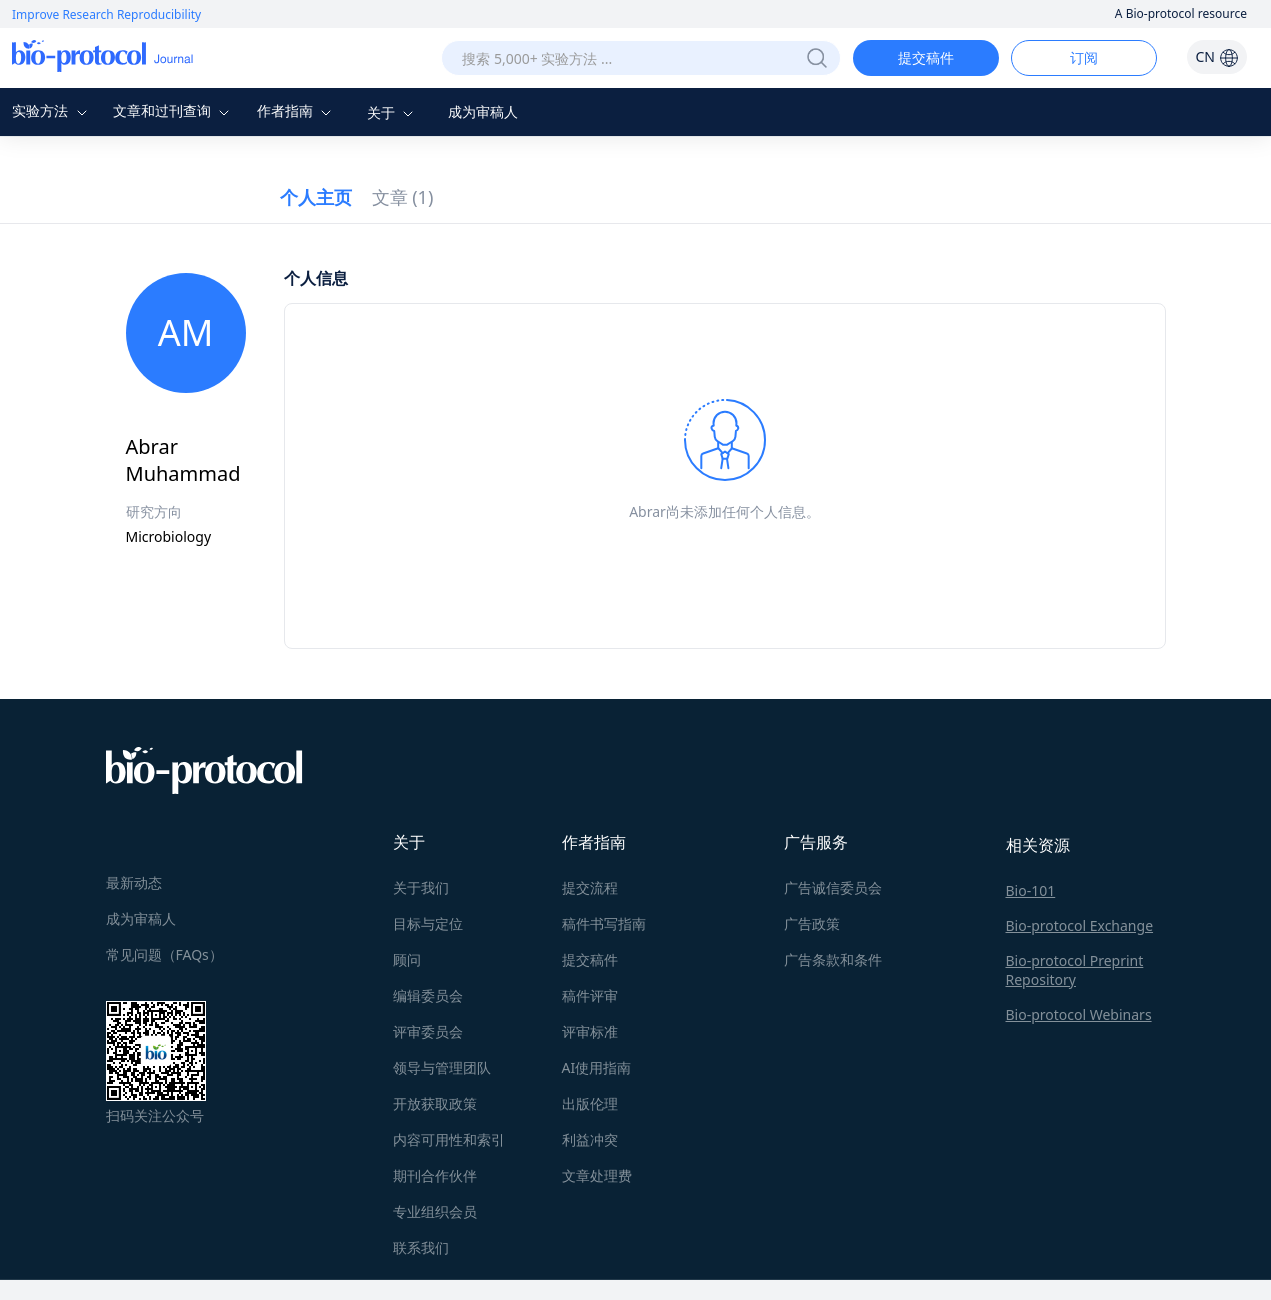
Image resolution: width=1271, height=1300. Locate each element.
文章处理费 (597, 1175)
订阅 (1084, 57)
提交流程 (590, 887)
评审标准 (590, 1031)
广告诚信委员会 (833, 887)
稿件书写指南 (604, 923)
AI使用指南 (597, 1067)
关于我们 (421, 887)
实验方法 (52, 110)
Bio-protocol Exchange (1080, 925)
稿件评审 (590, 995)
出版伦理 (590, 1103)
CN (1216, 56)
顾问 (407, 959)
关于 (393, 112)
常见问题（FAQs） (164, 954)
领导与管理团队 (442, 1067)
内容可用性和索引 (449, 1139)
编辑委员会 (428, 995)
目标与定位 (428, 923)
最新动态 (134, 882)
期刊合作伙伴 (435, 1175)
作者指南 (297, 110)
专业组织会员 (435, 1211)
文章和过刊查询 (174, 110)
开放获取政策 (435, 1103)
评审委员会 (428, 1031)
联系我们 (421, 1247)
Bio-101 (1031, 890)
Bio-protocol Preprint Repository (1075, 970)
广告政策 (812, 923)
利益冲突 (590, 1139)
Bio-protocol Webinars (1079, 1014)
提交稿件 (926, 57)
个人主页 (316, 197)
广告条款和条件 (833, 959)
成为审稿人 (483, 111)
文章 (403, 197)
